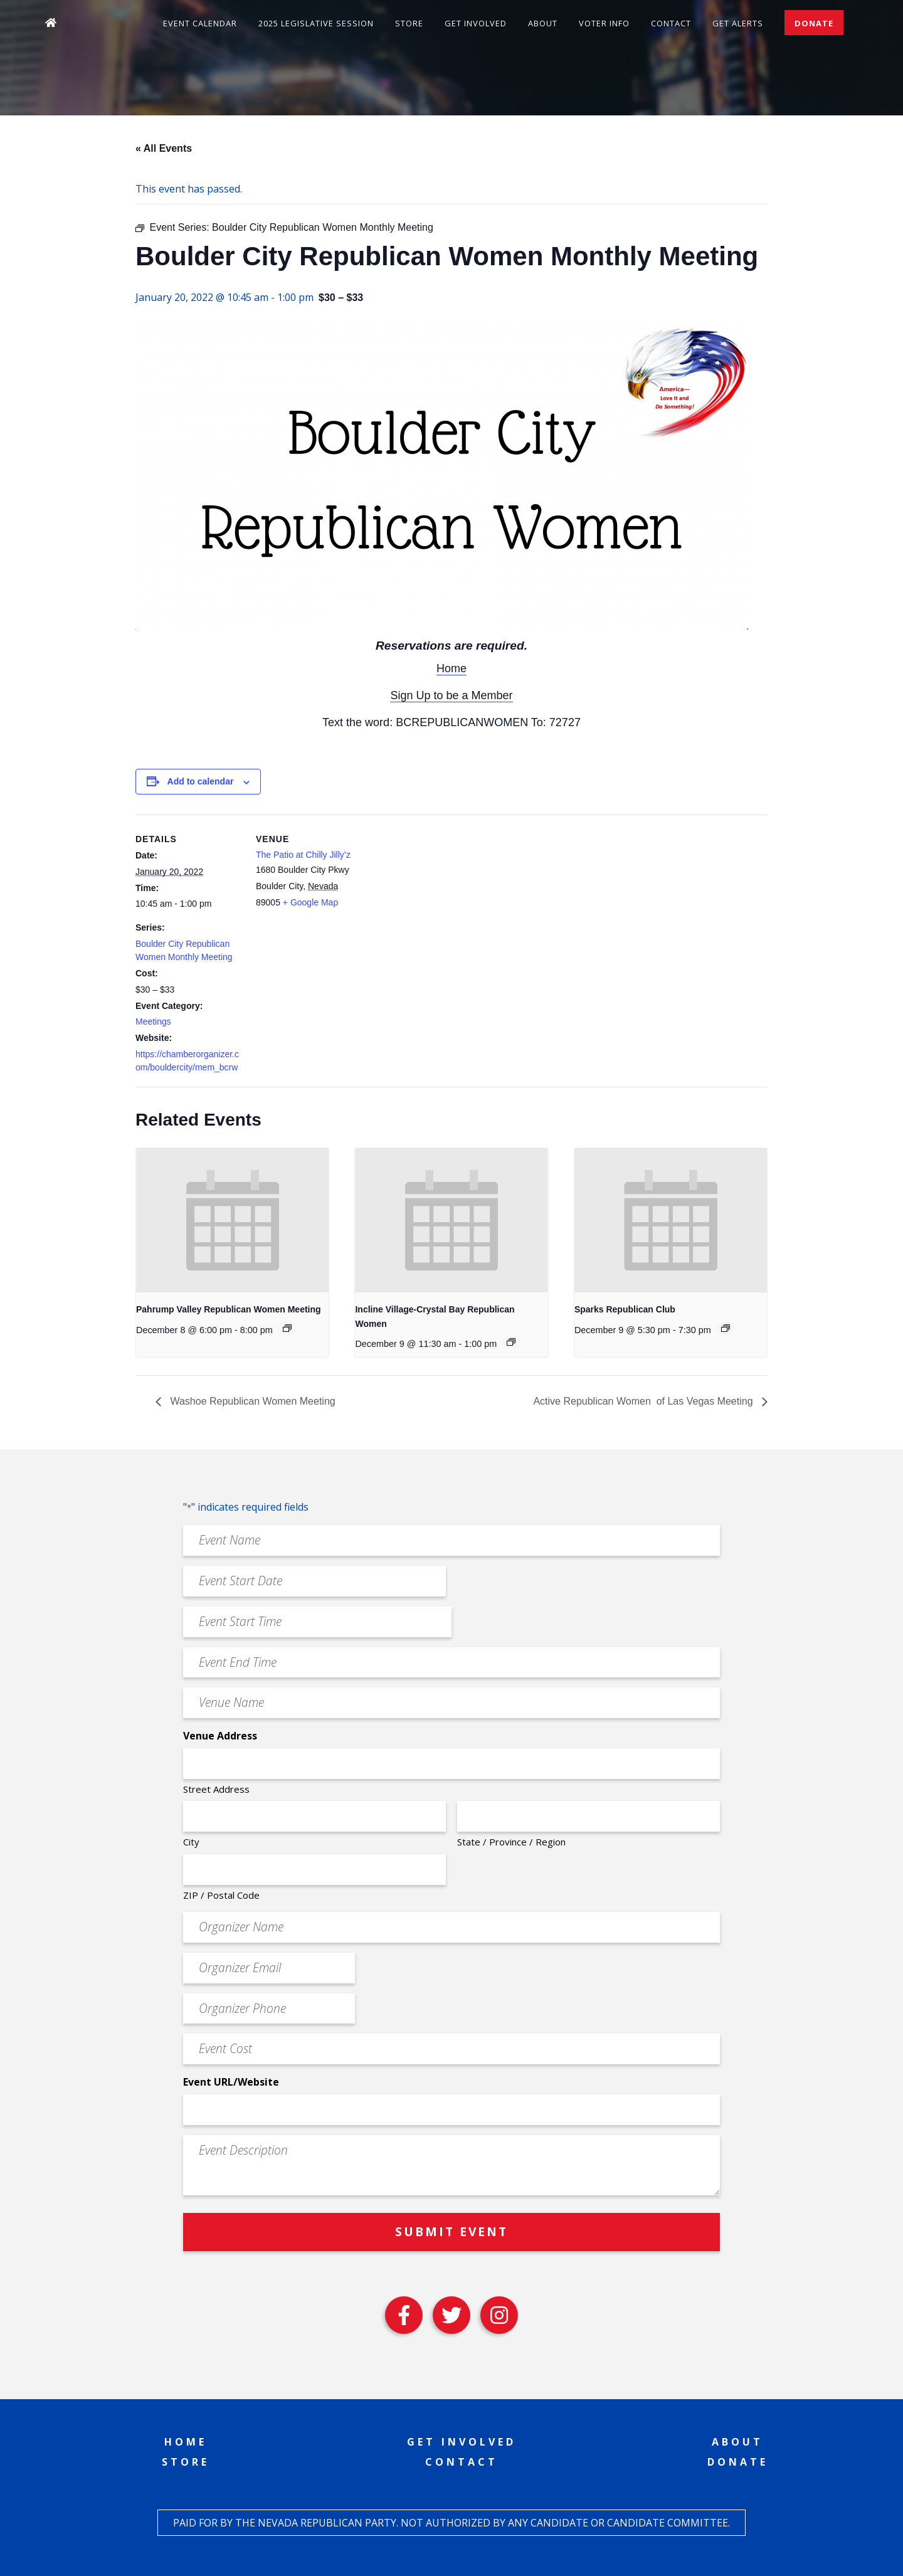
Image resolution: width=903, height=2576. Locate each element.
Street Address (216, 1789)
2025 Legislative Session (316, 23)
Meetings (153, 1021)
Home (451, 668)
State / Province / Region (511, 1841)
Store (409, 23)
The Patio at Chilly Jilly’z (303, 855)
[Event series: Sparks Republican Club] (725, 1328)
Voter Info (604, 23)
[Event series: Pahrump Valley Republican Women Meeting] (287, 1328)
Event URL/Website (231, 2082)
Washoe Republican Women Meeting (251, 1401)
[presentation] (232, 1220)
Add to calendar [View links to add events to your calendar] (200, 781)
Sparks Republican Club (624, 1309)
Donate (814, 23)
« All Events (163, 148)
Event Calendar (200, 23)
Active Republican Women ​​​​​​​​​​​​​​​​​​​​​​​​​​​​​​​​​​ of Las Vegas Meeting (644, 1401)
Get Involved (476, 23)
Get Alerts (737, 23)
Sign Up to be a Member (451, 695)
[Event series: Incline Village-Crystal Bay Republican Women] (511, 1342)
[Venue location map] (442, 901)
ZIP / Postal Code (221, 1895)
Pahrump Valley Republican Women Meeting (228, 1309)
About (542, 23)
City (191, 1841)
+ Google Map (310, 902)
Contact (671, 23)
